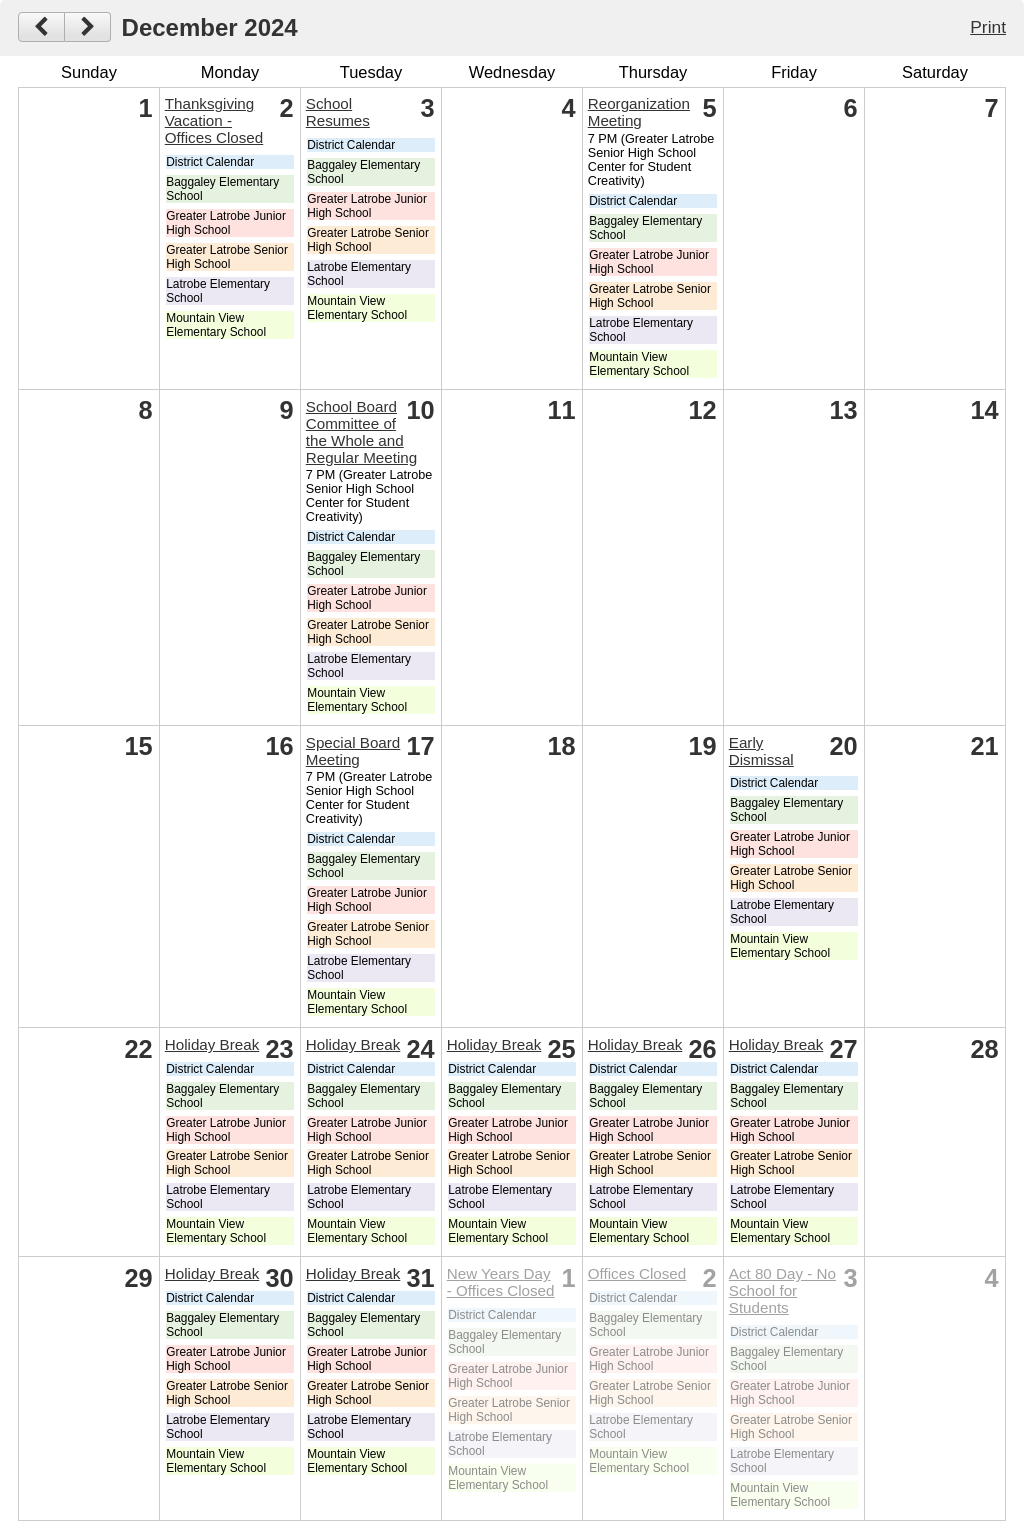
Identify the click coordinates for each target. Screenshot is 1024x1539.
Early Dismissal (761, 751)
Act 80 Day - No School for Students (782, 1290)
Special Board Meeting (353, 751)
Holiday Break (212, 1044)
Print (988, 27)
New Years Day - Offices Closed (501, 1282)
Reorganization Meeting (639, 112)
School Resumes (338, 112)
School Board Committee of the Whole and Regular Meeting (361, 432)
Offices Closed (637, 1273)
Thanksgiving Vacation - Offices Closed (214, 120)
